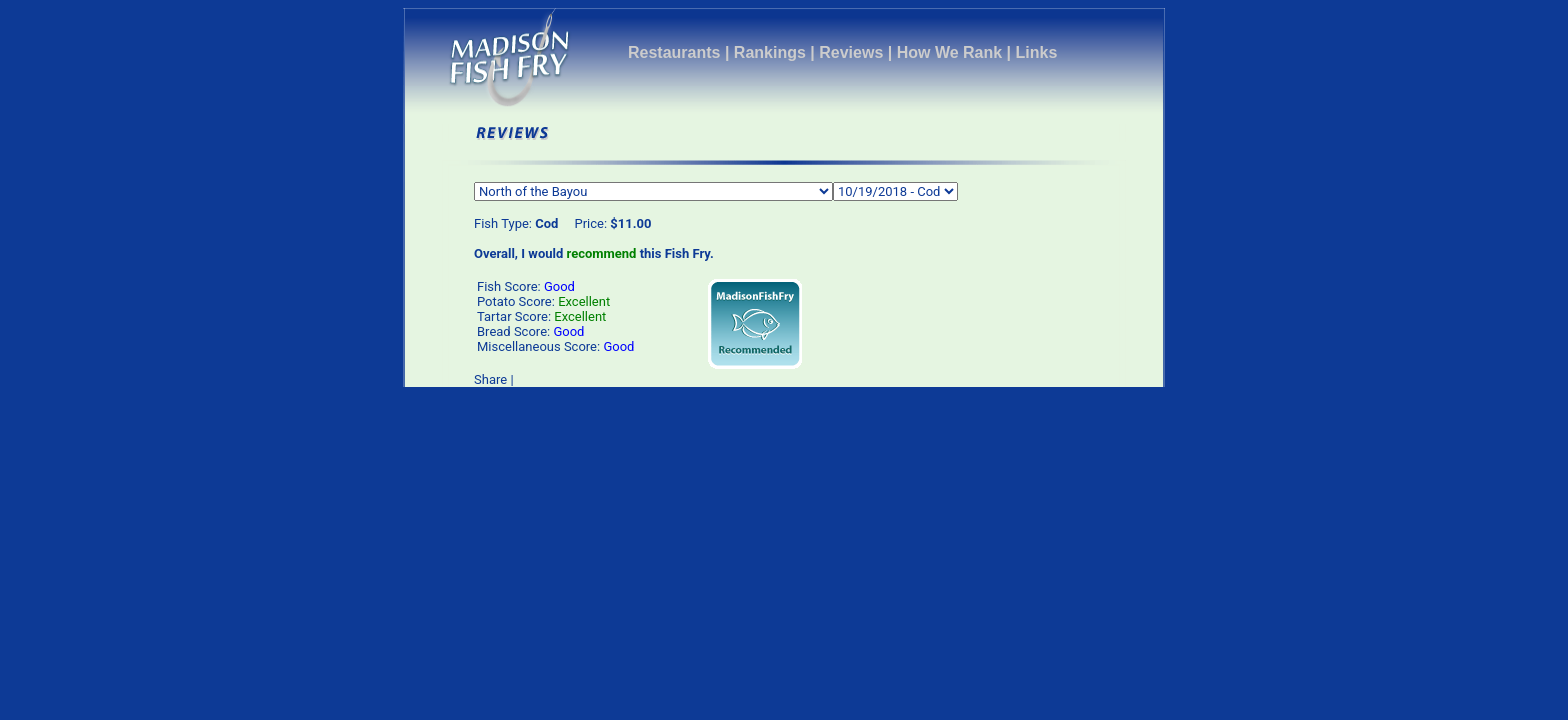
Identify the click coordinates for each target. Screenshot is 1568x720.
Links (1037, 52)
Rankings (770, 52)
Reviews (851, 52)
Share (490, 379)
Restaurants (674, 52)
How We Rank (950, 52)
